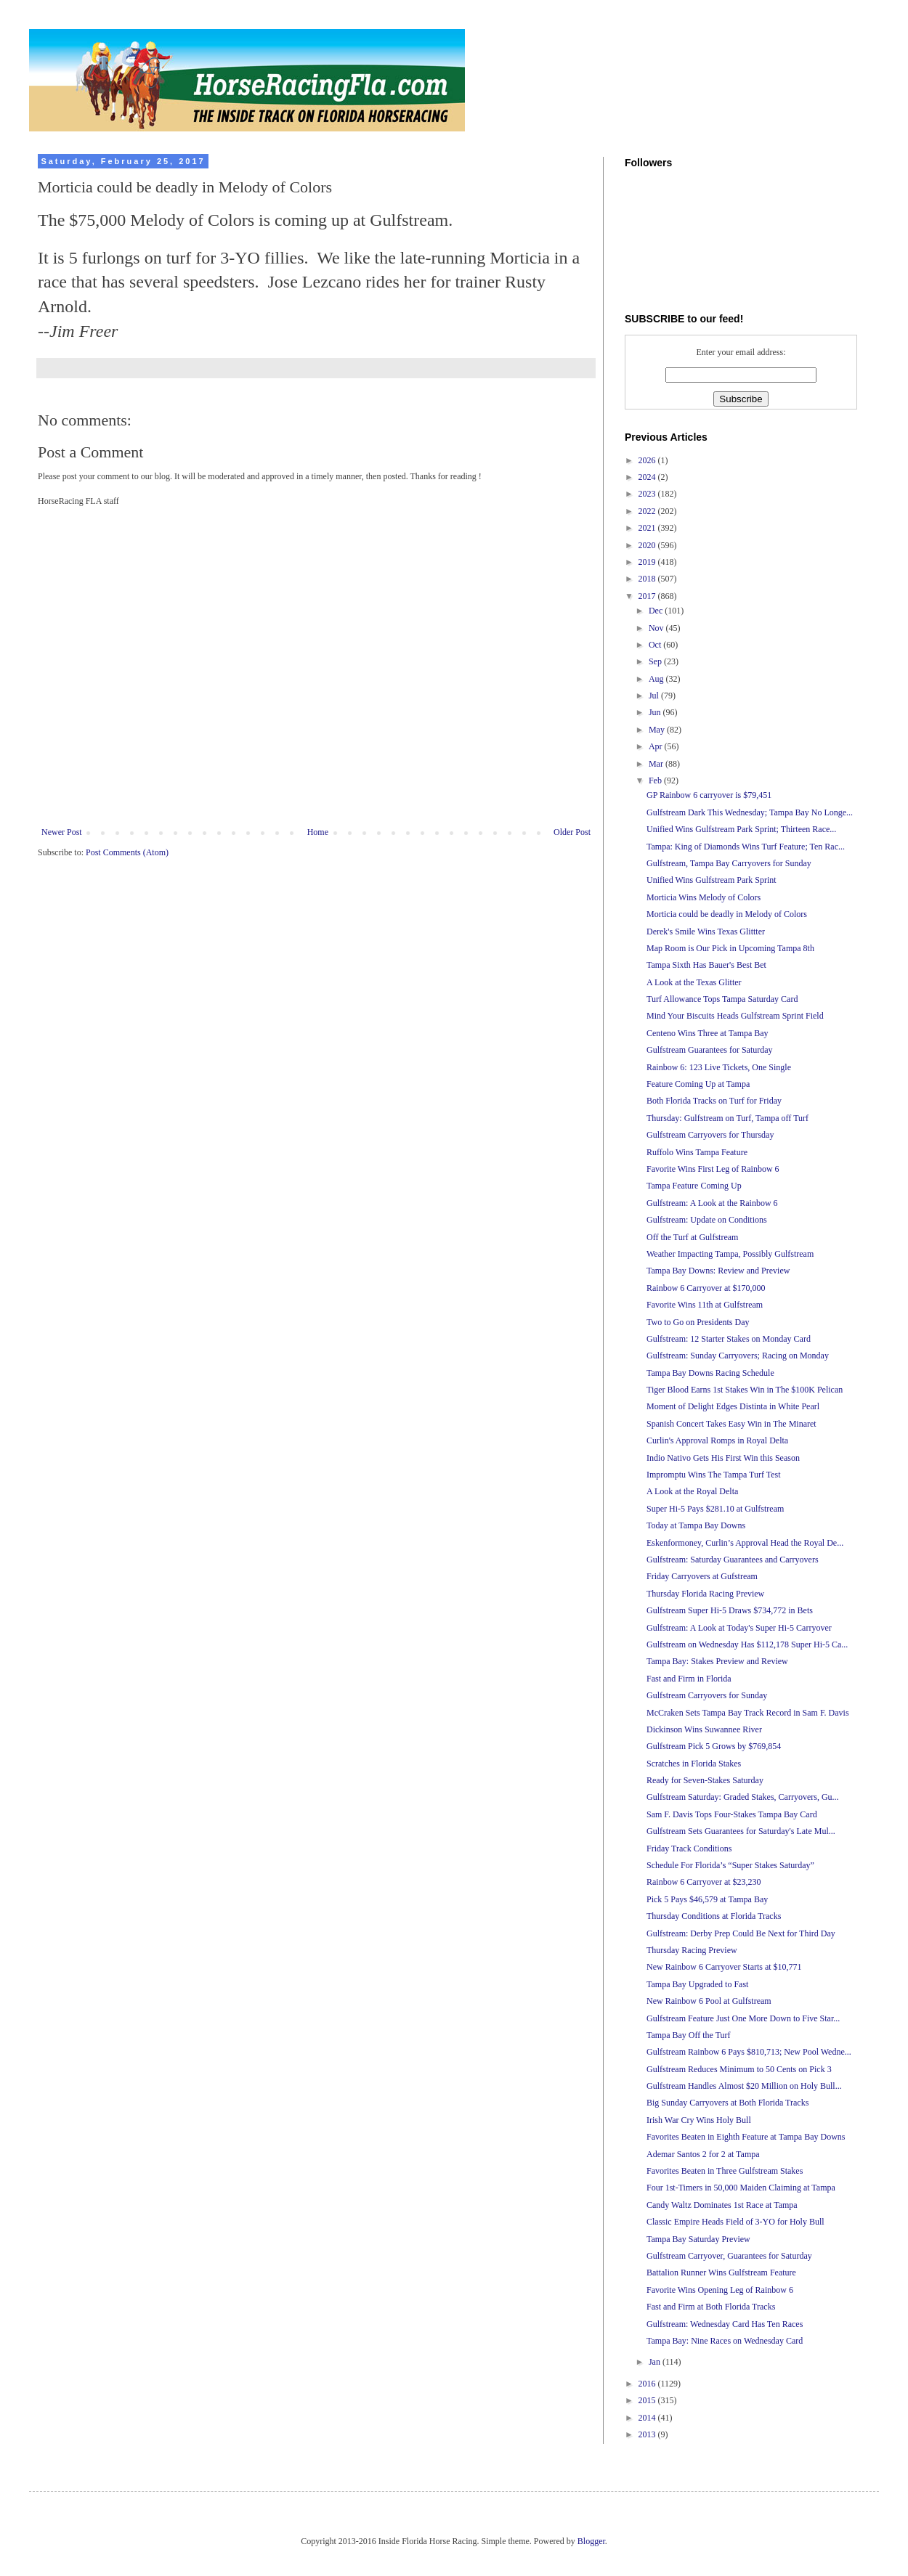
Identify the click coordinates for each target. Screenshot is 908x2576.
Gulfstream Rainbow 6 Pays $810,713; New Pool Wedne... (748, 2052)
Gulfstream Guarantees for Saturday (709, 1050)
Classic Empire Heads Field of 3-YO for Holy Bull (735, 2222)
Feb (656, 780)
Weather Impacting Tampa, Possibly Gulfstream (730, 1254)
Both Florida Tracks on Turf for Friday (714, 1101)
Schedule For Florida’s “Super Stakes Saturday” (730, 1865)
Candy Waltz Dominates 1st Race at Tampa (722, 2205)
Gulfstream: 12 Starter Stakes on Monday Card (728, 1339)
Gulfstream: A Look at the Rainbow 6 (712, 1203)
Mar (657, 764)
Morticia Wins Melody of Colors (703, 897)
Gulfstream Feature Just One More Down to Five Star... (743, 2018)
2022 (648, 511)
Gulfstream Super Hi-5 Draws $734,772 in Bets (729, 1610)
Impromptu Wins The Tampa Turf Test (713, 1475)
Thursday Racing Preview (691, 1950)
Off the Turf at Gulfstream (692, 1237)
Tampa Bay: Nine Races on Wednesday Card (724, 2341)
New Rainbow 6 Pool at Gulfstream (708, 2001)
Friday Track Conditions (688, 1848)
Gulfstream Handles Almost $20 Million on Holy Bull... (744, 2086)
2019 (648, 562)
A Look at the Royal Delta (692, 1491)
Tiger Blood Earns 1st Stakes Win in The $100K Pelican (744, 1390)
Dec (657, 611)
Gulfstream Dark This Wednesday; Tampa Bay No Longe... (749, 812)
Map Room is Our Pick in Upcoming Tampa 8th (730, 948)
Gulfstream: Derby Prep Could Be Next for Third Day (740, 1933)
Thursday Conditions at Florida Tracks (713, 1916)
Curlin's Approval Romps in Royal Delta (717, 1440)
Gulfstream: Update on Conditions (706, 1220)
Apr (657, 746)
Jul (655, 695)
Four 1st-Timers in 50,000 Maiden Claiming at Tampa (740, 2187)
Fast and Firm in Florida (688, 1679)
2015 (648, 2400)
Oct (656, 645)
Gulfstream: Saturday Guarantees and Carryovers (732, 1559)
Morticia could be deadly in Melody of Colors (726, 914)
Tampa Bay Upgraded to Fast (697, 1984)
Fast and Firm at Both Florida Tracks (710, 2307)
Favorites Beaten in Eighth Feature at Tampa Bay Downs (746, 2137)
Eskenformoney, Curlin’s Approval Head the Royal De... (744, 1543)
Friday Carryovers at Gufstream (702, 1576)
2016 (648, 2384)
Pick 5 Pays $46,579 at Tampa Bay (707, 1899)
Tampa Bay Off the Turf (688, 2035)
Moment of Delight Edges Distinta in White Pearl (732, 1406)
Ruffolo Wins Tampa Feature (696, 1152)
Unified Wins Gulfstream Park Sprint (711, 880)
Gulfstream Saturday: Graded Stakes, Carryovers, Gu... (742, 1797)
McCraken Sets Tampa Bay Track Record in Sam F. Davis (747, 1713)
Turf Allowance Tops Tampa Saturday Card (722, 999)
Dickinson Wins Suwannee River (704, 1729)
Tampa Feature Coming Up (694, 1186)
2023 (648, 494)
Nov (657, 628)
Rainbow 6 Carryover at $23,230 (703, 1882)
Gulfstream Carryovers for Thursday (710, 1135)
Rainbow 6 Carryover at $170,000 (706, 1288)
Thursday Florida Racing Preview (705, 1594)
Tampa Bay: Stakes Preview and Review (717, 1661)
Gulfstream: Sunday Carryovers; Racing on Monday (737, 1355)
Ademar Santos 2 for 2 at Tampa (703, 2154)
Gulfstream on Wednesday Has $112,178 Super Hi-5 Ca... (747, 1644)
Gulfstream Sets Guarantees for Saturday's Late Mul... (740, 1831)
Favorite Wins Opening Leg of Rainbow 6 (719, 2290)
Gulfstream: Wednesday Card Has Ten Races (724, 2324)
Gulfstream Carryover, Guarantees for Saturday (729, 2256)
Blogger (591, 2541)
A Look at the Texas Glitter (694, 982)
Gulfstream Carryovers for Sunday (706, 1695)
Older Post (572, 832)
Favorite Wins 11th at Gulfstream (704, 1305)
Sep (656, 661)
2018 (648, 579)
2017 (648, 596)
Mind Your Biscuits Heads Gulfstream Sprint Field (735, 1016)
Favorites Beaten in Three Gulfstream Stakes (724, 2171)
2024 (648, 477)
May (658, 730)
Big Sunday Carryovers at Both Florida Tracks (727, 2103)
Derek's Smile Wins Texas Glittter (705, 931)
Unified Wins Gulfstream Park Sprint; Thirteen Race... (741, 829)
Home (317, 832)
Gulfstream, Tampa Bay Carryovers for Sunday (728, 863)
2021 (648, 528)
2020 (648, 545)
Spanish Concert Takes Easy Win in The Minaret (731, 1424)
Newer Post (61, 832)
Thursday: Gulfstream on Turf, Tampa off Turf (727, 1118)
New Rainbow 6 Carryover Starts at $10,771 (724, 1967)
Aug (657, 679)
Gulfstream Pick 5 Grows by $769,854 (713, 1746)
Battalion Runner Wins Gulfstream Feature (721, 2272)
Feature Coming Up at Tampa (698, 1084)
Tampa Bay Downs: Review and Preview (718, 1270)
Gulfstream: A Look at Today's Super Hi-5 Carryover (739, 1628)
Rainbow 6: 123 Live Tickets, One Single (718, 1067)
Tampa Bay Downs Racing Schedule (710, 1373)
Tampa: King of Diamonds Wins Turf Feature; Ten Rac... (745, 846)
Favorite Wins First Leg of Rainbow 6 (712, 1169)
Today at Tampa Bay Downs (695, 1525)
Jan (655, 2362)
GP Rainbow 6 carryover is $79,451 (708, 795)
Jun (656, 712)
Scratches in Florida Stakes (693, 1763)
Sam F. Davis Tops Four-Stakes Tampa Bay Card (731, 1814)
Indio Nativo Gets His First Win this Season (723, 1458)
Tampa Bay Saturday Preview (698, 2239)
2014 (648, 2418)
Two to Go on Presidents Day (697, 1322)
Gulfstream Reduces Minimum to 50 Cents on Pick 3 (739, 2069)
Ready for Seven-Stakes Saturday (704, 1780)
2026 (648, 460)
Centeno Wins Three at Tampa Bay (707, 1033)
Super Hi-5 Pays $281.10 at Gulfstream (715, 1509)
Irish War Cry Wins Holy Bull (698, 2120)
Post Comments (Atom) (127, 852)
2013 (648, 2434)
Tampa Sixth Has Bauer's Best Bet (706, 965)
